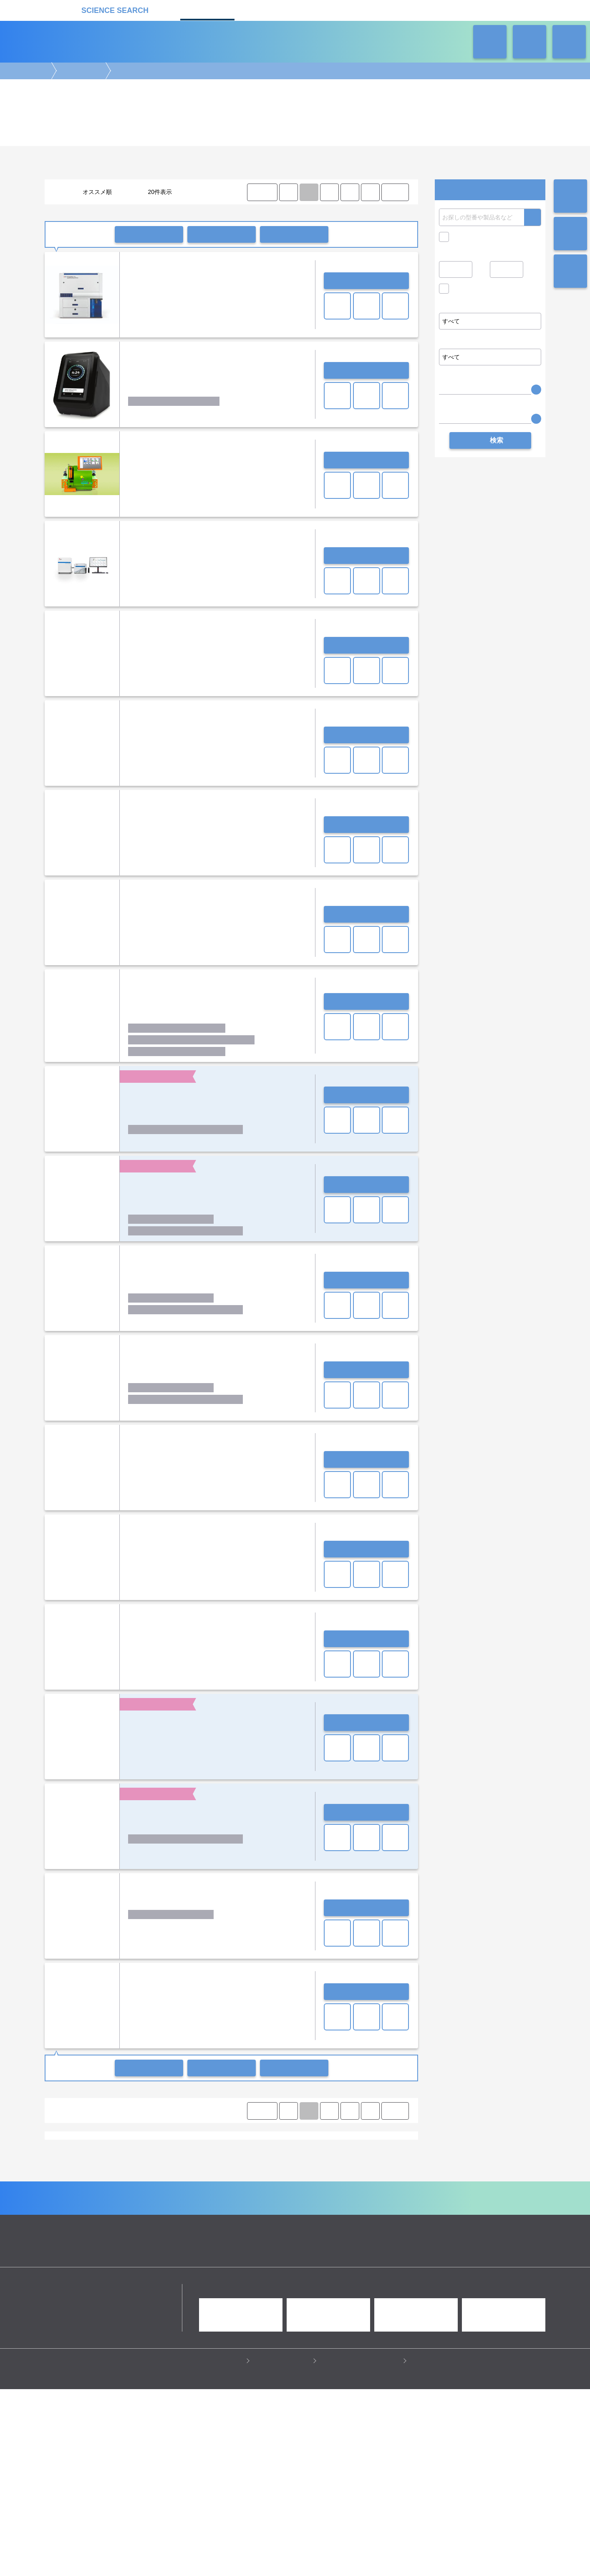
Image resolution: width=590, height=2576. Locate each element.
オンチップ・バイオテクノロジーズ (330, 2202)
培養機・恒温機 (375, 2286)
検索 (532, 217)
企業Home (203, 2375)
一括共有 (221, 234)
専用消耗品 (287, 2256)
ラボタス (324, 9)
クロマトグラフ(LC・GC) (135, 2294)
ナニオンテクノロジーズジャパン (307, 2209)
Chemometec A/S (107, 2194)
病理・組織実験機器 (327, 2286)
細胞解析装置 (80, 71)
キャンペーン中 (472, 237)
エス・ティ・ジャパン (189, 2202)
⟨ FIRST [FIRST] (262, 192)
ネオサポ (382, 9)
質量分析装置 (188, 2294)
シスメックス (141, 2209)
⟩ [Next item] (370, 192)
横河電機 (382, 2217)
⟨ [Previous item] (288, 192)
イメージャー (144, 2248)
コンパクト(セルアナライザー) (87, 2248)
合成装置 (285, 2294)
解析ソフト (103, 2171)
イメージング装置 (194, 2286)
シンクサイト (179, 2209)
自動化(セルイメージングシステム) (215, 2264)
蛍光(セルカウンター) (287, 2264)
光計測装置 (315, 2294)
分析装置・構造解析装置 (238, 2294)
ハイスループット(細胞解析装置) (131, 2264)
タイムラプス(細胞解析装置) (339, 2256)
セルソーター (116, 2163)
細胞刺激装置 (358, 2163)
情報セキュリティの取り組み (362, 2547)
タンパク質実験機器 (358, 2294)
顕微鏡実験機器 (240, 2286)
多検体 (258, 2256)
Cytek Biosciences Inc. (164, 2194)
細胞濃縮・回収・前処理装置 (302, 2163)
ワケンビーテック (343, 2217)
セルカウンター (205, 2163)
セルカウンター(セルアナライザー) (207, 2248)
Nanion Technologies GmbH (234, 2194)
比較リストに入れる (294, 234)
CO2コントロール (135, 2256)
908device (65, 2194)
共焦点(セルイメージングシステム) (203, 2256)
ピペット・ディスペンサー (174, 2302)
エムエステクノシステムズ (252, 2202)
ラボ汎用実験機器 (344, 2302)
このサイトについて (283, 2547)
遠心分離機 (224, 2302)
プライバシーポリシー (214, 2547)
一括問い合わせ (149, 234)
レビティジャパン (295, 2217)
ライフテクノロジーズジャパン (232, 2217)
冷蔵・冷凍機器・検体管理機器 (281, 2302)
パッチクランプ (142, 2171)
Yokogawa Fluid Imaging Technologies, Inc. (327, 2194)
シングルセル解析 (73, 2163)
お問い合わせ (366, 280)
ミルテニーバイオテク (164, 2217)
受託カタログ (266, 9)
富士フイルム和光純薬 (151, 2225)
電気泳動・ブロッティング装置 (131, 2286)
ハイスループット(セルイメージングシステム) (306, 2248)
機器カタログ (207, 9)
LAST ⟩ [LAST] (395, 192)
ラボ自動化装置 (118, 2302)
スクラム (213, 2209)
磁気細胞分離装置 (160, 2163)
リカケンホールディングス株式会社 (104, 2475)
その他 (175, 2171)
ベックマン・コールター (103, 2217)
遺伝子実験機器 (70, 2286)
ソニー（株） (246, 2209)
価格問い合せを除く (478, 290)
